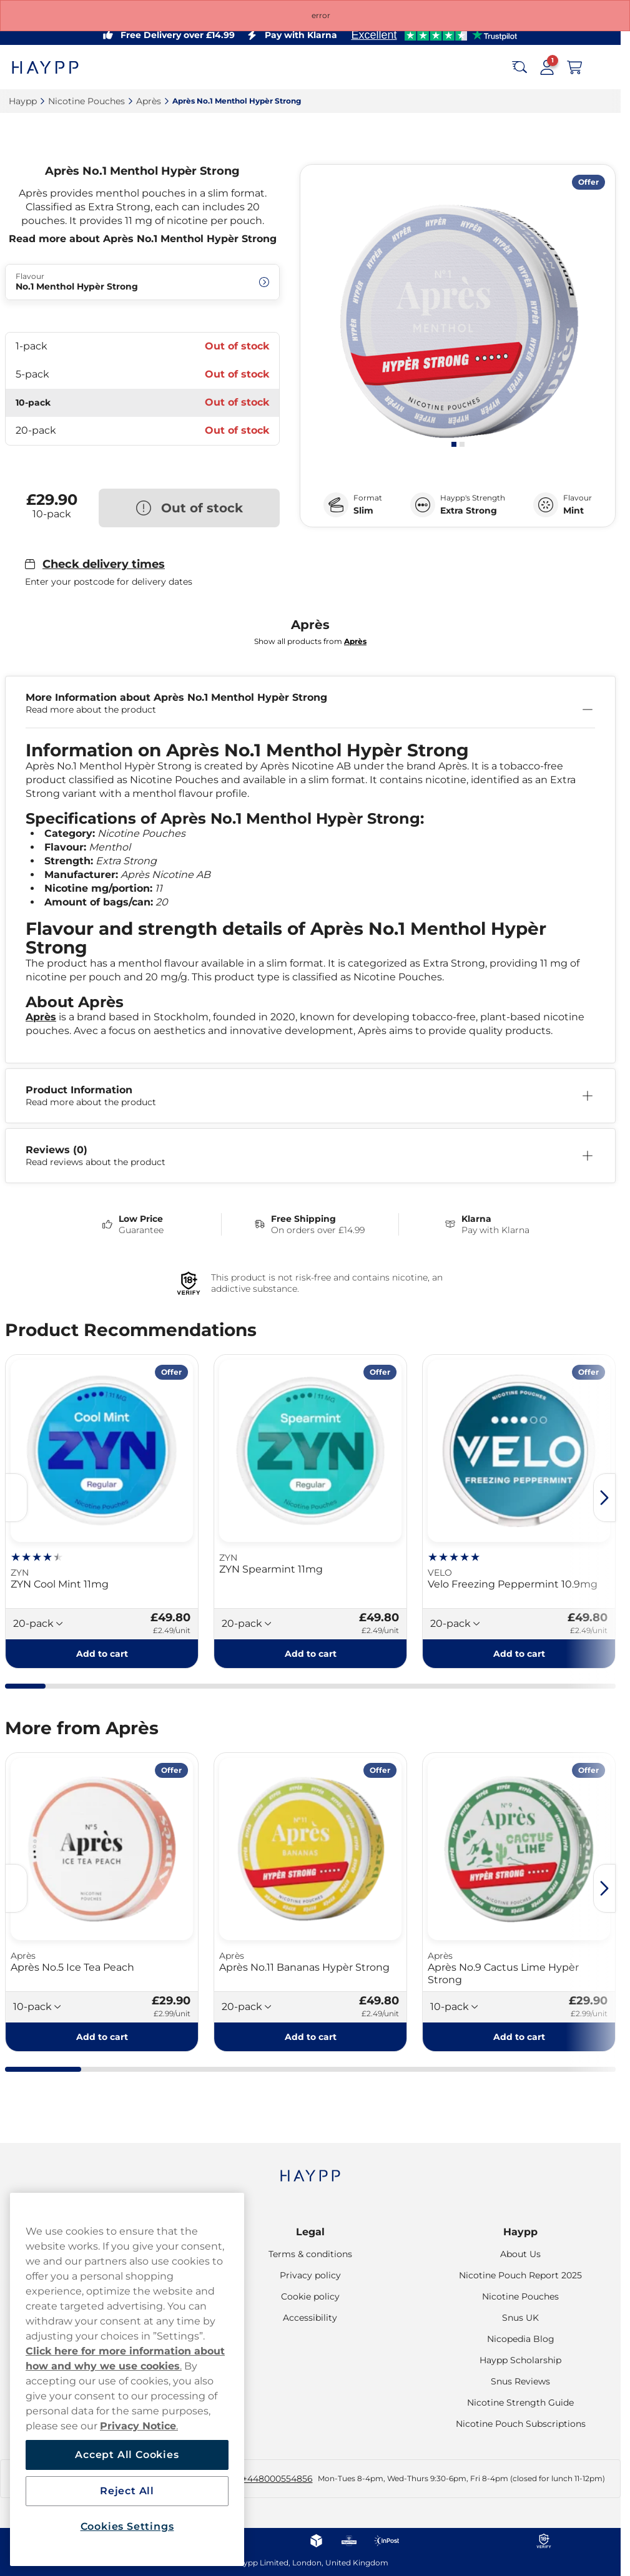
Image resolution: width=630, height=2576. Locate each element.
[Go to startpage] (55, 67)
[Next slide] (604, 1497)
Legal (310, 2232)
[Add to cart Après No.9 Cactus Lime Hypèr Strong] (519, 2036)
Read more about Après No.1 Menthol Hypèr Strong (143, 239)
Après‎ (148, 101)
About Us (520, 2254)
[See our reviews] (434, 35)
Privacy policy (310, 2275)
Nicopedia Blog (520, 2338)
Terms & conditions (310, 2254)
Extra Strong (468, 510)
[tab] (453, 444)
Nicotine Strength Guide (520, 2402)
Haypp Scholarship (520, 2360)
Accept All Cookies (127, 2455)
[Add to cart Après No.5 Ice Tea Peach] (102, 2036)
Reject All (127, 2491)
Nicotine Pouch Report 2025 (520, 2275)
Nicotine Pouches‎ (86, 101)
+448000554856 (277, 2478)
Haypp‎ (23, 101)
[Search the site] (519, 67)
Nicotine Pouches (520, 2296)
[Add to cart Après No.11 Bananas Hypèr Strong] (310, 2036)
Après (41, 1017)
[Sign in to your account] (546, 67)
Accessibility (310, 2317)
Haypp (520, 2232)
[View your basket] (574, 67)
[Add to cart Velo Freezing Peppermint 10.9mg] (519, 1653)
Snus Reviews (520, 2381)
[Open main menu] (601, 67)
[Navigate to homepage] (310, 2169)
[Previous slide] (16, 1497)
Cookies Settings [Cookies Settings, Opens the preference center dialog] (127, 2526)
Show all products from (310, 641)
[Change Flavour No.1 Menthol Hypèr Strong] (142, 282)
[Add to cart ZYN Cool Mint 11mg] (102, 1653)
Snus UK (520, 2317)
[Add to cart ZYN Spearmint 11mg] (310, 1653)
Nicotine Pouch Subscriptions (521, 2423)
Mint (573, 510)
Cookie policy (310, 2296)
